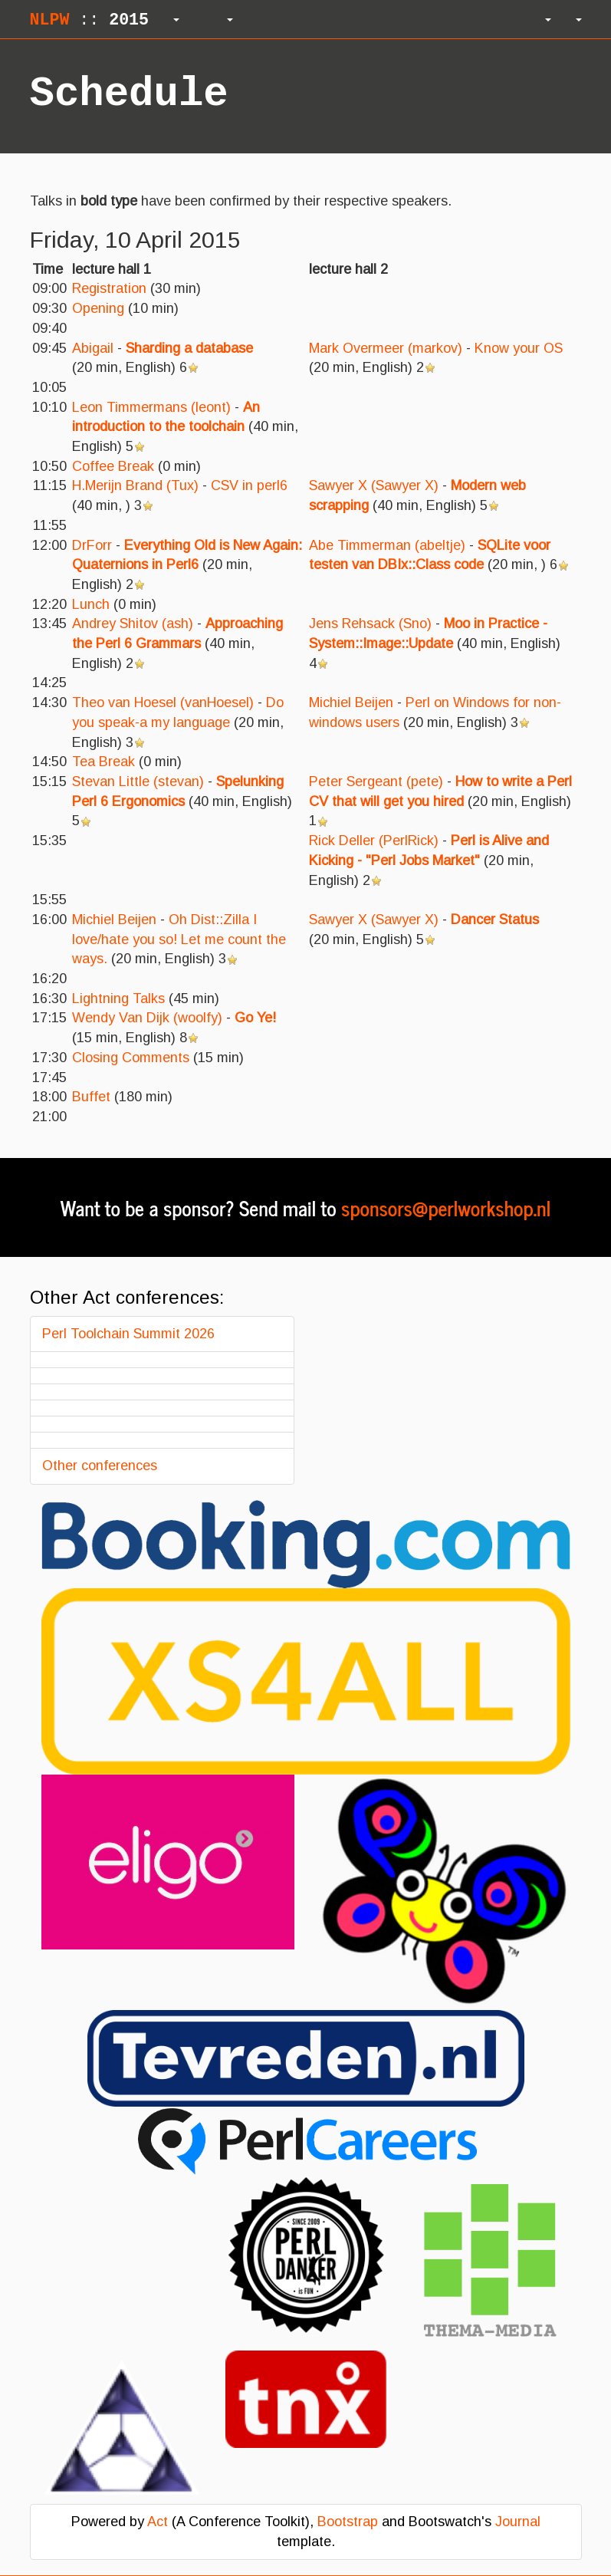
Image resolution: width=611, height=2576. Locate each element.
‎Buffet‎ (91, 1096)
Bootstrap (347, 2521)
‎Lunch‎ (91, 604)
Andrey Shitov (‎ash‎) (132, 623)
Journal (517, 2521)
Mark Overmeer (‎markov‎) (385, 348)
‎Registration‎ (109, 288)
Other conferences (99, 1465)
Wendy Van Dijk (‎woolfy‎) (147, 1017)
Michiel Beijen (351, 702)
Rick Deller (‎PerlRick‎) (374, 840)
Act (157, 2521)
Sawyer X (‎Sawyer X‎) (374, 485)
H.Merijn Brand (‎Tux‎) (135, 485)
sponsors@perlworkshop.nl (445, 1207)
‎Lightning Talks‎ (118, 998)
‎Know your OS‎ (519, 348)
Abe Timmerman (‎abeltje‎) (387, 545)
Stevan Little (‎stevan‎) (138, 781)
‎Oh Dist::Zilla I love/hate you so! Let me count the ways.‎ (179, 939)
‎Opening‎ (98, 308)
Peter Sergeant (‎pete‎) (376, 781)
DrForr (92, 545)
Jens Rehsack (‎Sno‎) (370, 623)
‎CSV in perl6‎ (249, 485)
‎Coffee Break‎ (113, 466)
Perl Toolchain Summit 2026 (128, 1333)
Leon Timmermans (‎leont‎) (151, 407)
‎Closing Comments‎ (130, 1057)
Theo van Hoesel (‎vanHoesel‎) (163, 702)
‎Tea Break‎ (103, 761)
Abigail (92, 348)
